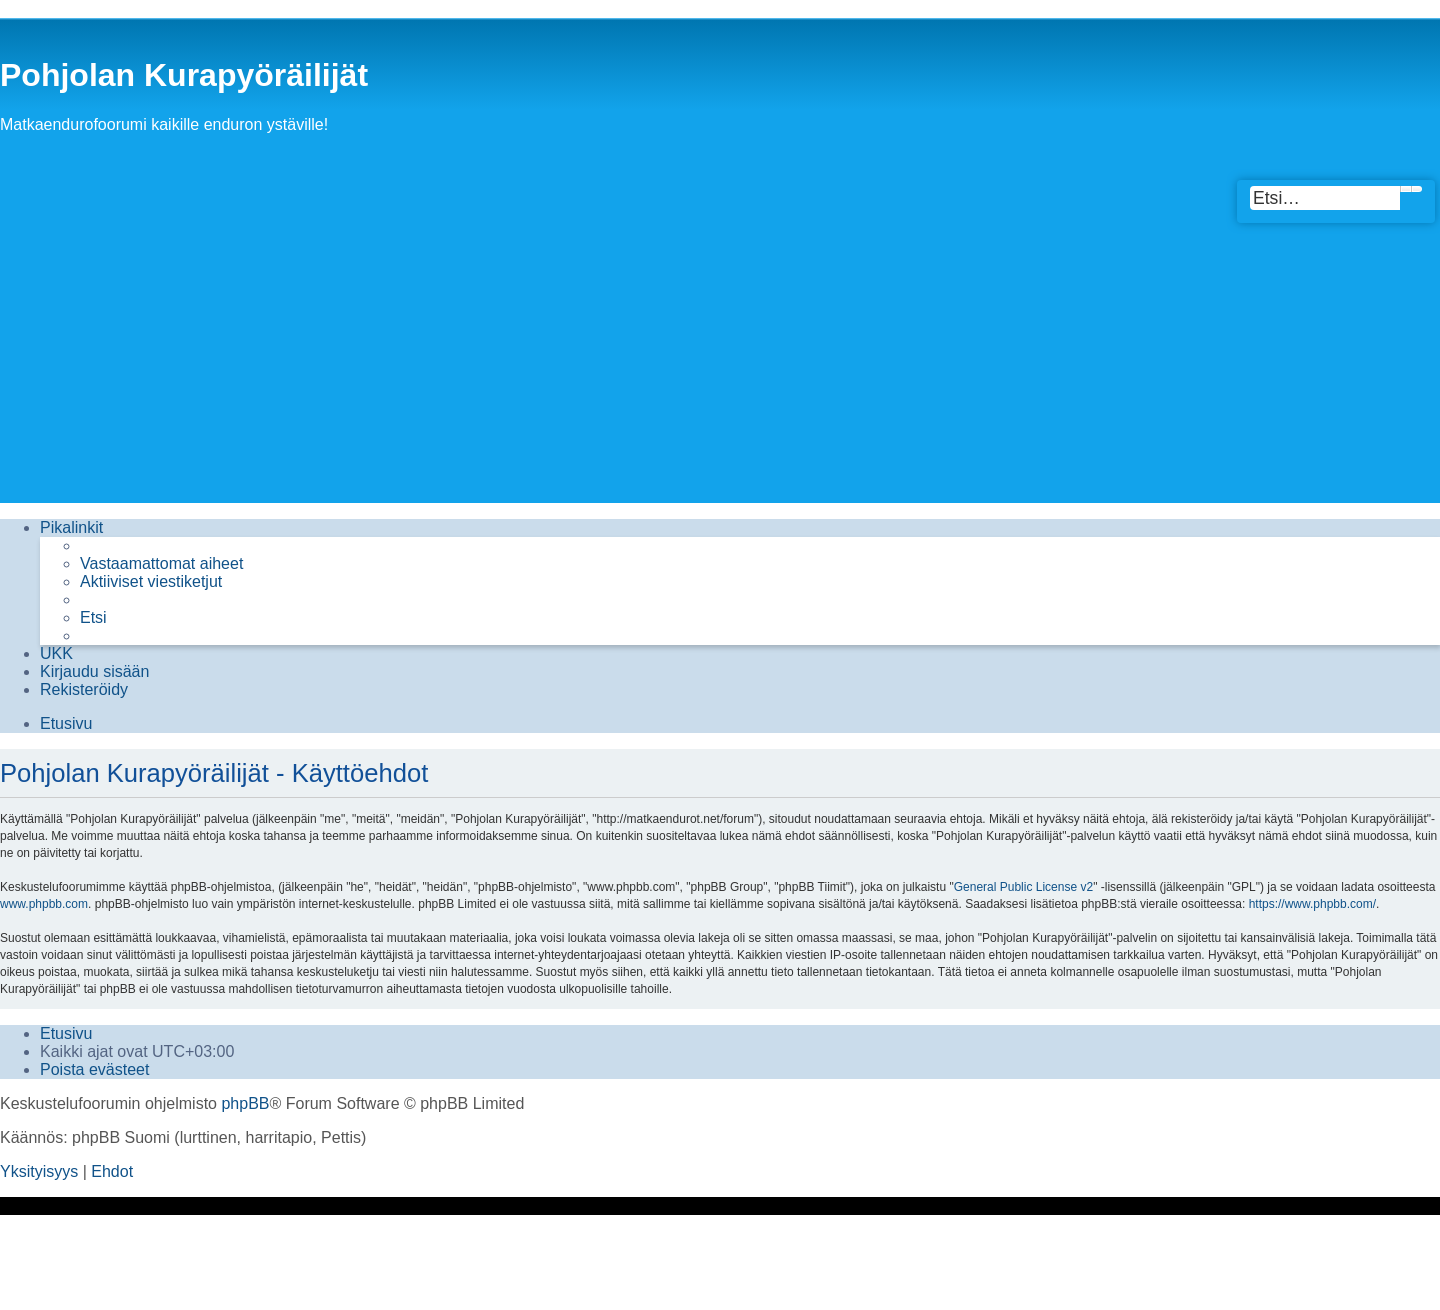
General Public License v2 (1023, 887)
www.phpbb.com (44, 904)
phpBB (245, 1103)
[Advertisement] (720, 363)
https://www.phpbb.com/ (1312, 904)
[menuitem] (161, 564)
